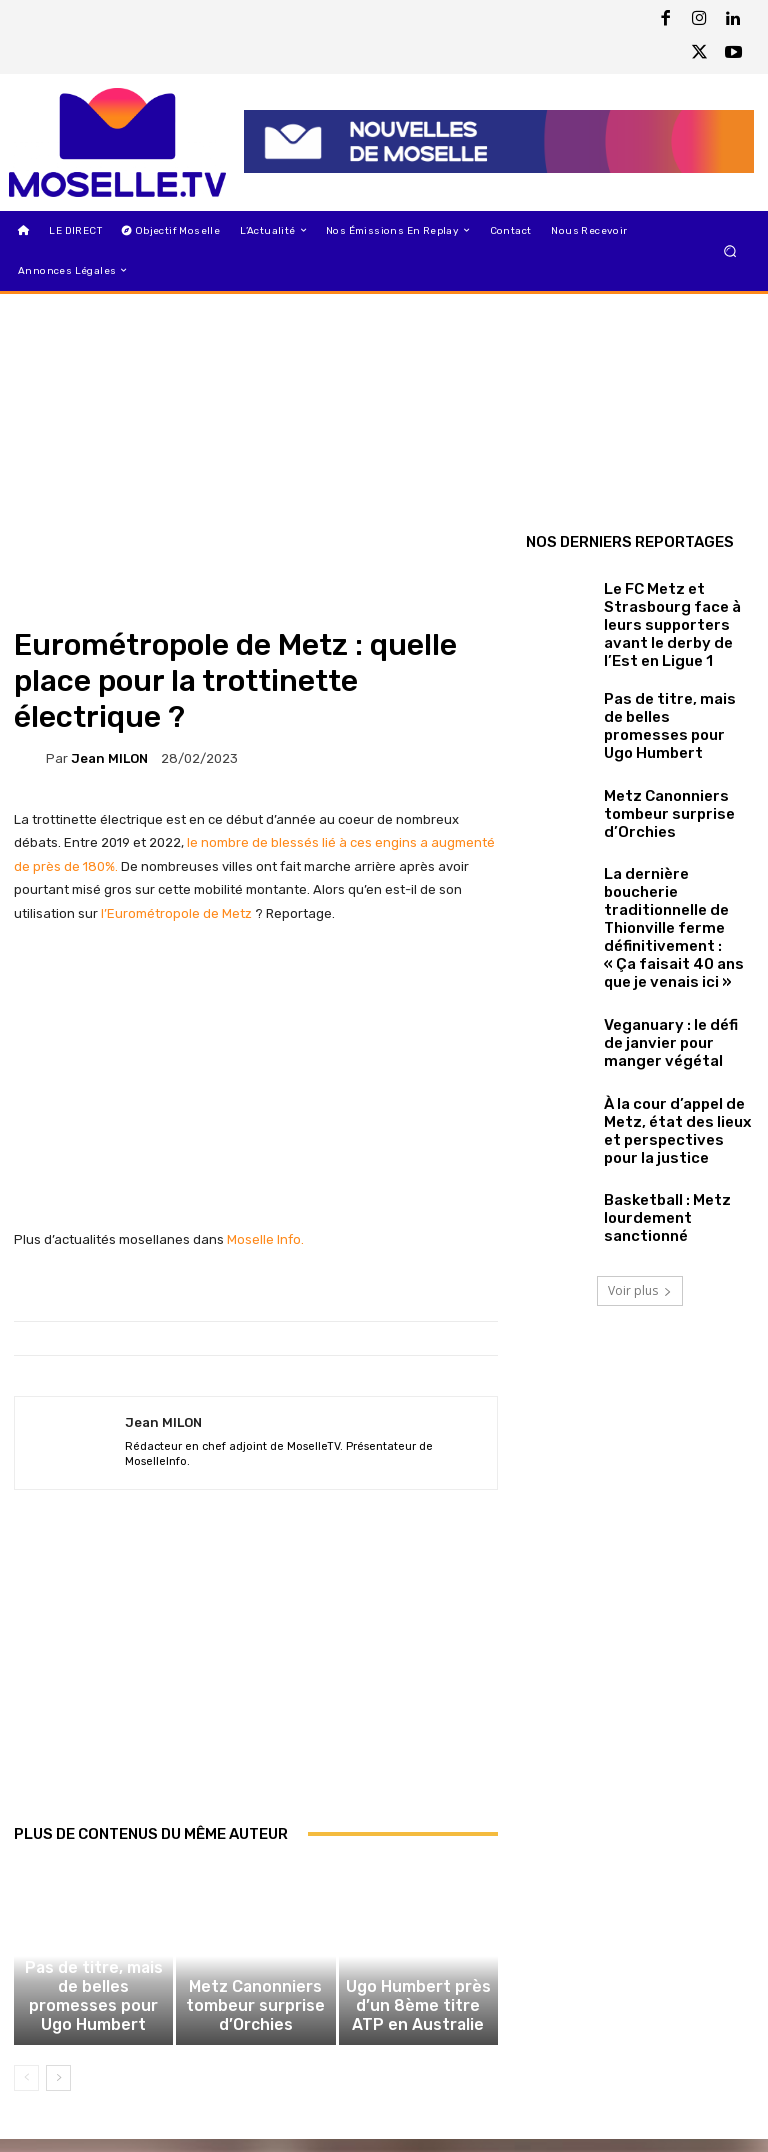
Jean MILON (109, 758)
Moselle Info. (265, 1239)
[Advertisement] (256, 1678)
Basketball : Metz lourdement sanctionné (671, 1127)
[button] (730, 250)
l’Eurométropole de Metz (178, 913)
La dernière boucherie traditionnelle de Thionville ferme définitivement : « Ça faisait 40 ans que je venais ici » (665, 869)
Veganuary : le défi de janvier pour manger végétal (663, 960)
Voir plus (640, 1199)
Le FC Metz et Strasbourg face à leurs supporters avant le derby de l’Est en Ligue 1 (677, 611)
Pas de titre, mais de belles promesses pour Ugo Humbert (93, 2027)
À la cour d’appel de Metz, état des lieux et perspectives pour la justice (676, 1044)
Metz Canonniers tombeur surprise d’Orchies (255, 2027)
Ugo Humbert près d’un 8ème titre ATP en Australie (418, 2027)
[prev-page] (26, 2091)
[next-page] (58, 2091)
